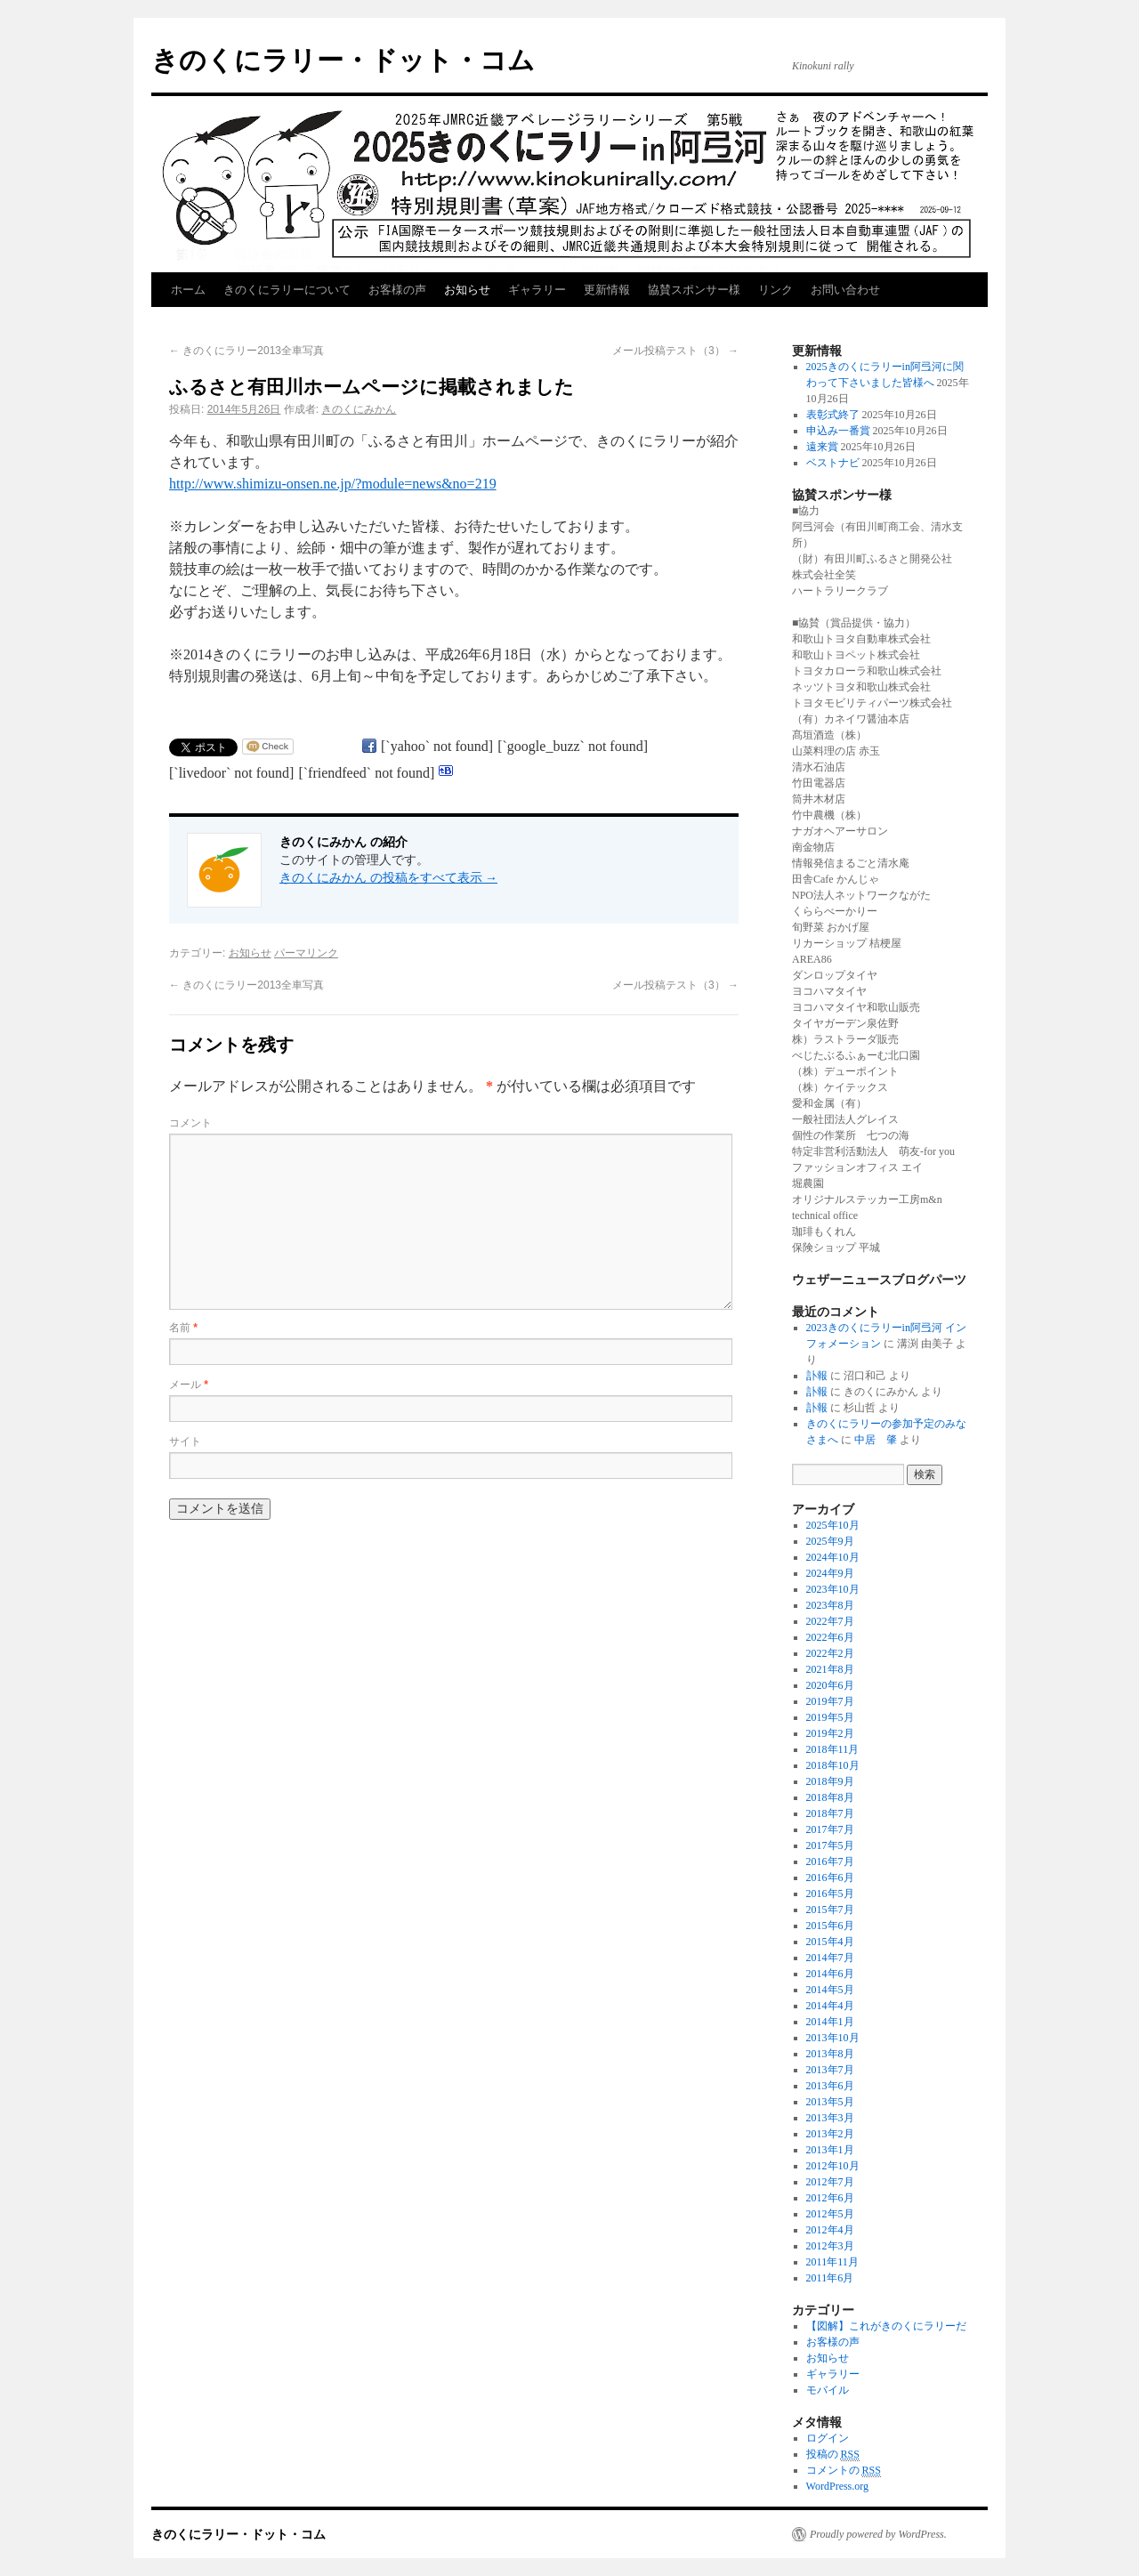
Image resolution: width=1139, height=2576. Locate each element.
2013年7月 (830, 2069)
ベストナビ (833, 462)
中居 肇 (875, 1439)
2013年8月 (830, 2053)
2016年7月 (830, 1861)
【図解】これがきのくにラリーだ (886, 2326)
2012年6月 (830, 2198)
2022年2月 (830, 1653)
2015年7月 (830, 1909)
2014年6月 (830, 1973)
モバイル (827, 2390)
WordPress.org (837, 2486)
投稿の (833, 2454)
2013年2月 (830, 2134)
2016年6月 (830, 1877)
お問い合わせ (845, 289)
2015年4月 (830, 1941)
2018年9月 (830, 1781)
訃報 (817, 1375)
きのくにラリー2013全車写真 (246, 350)
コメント (190, 1123)
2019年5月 (830, 1717)
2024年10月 (833, 1557)
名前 (183, 1327)
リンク (775, 289)
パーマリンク (306, 953)
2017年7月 (830, 1829)
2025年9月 (830, 1541)
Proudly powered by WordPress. (878, 2534)
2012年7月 (830, 2182)
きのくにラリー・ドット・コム (343, 60)
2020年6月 (830, 1685)
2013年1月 (830, 2150)
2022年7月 (830, 1621)
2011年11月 (832, 2262)
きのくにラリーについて (287, 289)
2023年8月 (830, 1605)
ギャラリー (537, 289)
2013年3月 (830, 2118)
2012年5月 (830, 2214)
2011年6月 (830, 2278)
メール (188, 1384)
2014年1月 (830, 2021)
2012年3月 (830, 2246)
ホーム (188, 289)
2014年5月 (830, 1989)
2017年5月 (830, 1845)
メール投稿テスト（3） (675, 350)
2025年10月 (833, 1525)
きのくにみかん (358, 409)
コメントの (843, 2470)
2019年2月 (830, 1733)
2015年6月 (830, 1925)
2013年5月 (830, 2102)
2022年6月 (830, 1637)
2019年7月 (830, 1701)
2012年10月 (833, 2166)
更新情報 (607, 289)
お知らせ (467, 289)
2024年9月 (830, 1573)
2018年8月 (830, 1797)
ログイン (827, 2438)
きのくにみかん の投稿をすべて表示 (388, 877)
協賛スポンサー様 (694, 289)
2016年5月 (830, 1893)
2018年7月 (830, 1813)
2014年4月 (830, 2005)
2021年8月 (830, 1669)
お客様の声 (397, 289)
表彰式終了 (833, 414)
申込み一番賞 (838, 430)
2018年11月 (833, 1749)
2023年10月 (833, 1589)
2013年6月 (830, 2085)
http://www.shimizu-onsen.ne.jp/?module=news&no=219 (333, 483)
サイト (185, 1441)
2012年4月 (830, 2230)
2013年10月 (833, 2037)
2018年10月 (833, 1765)
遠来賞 (822, 446)
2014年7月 (830, 1957)
